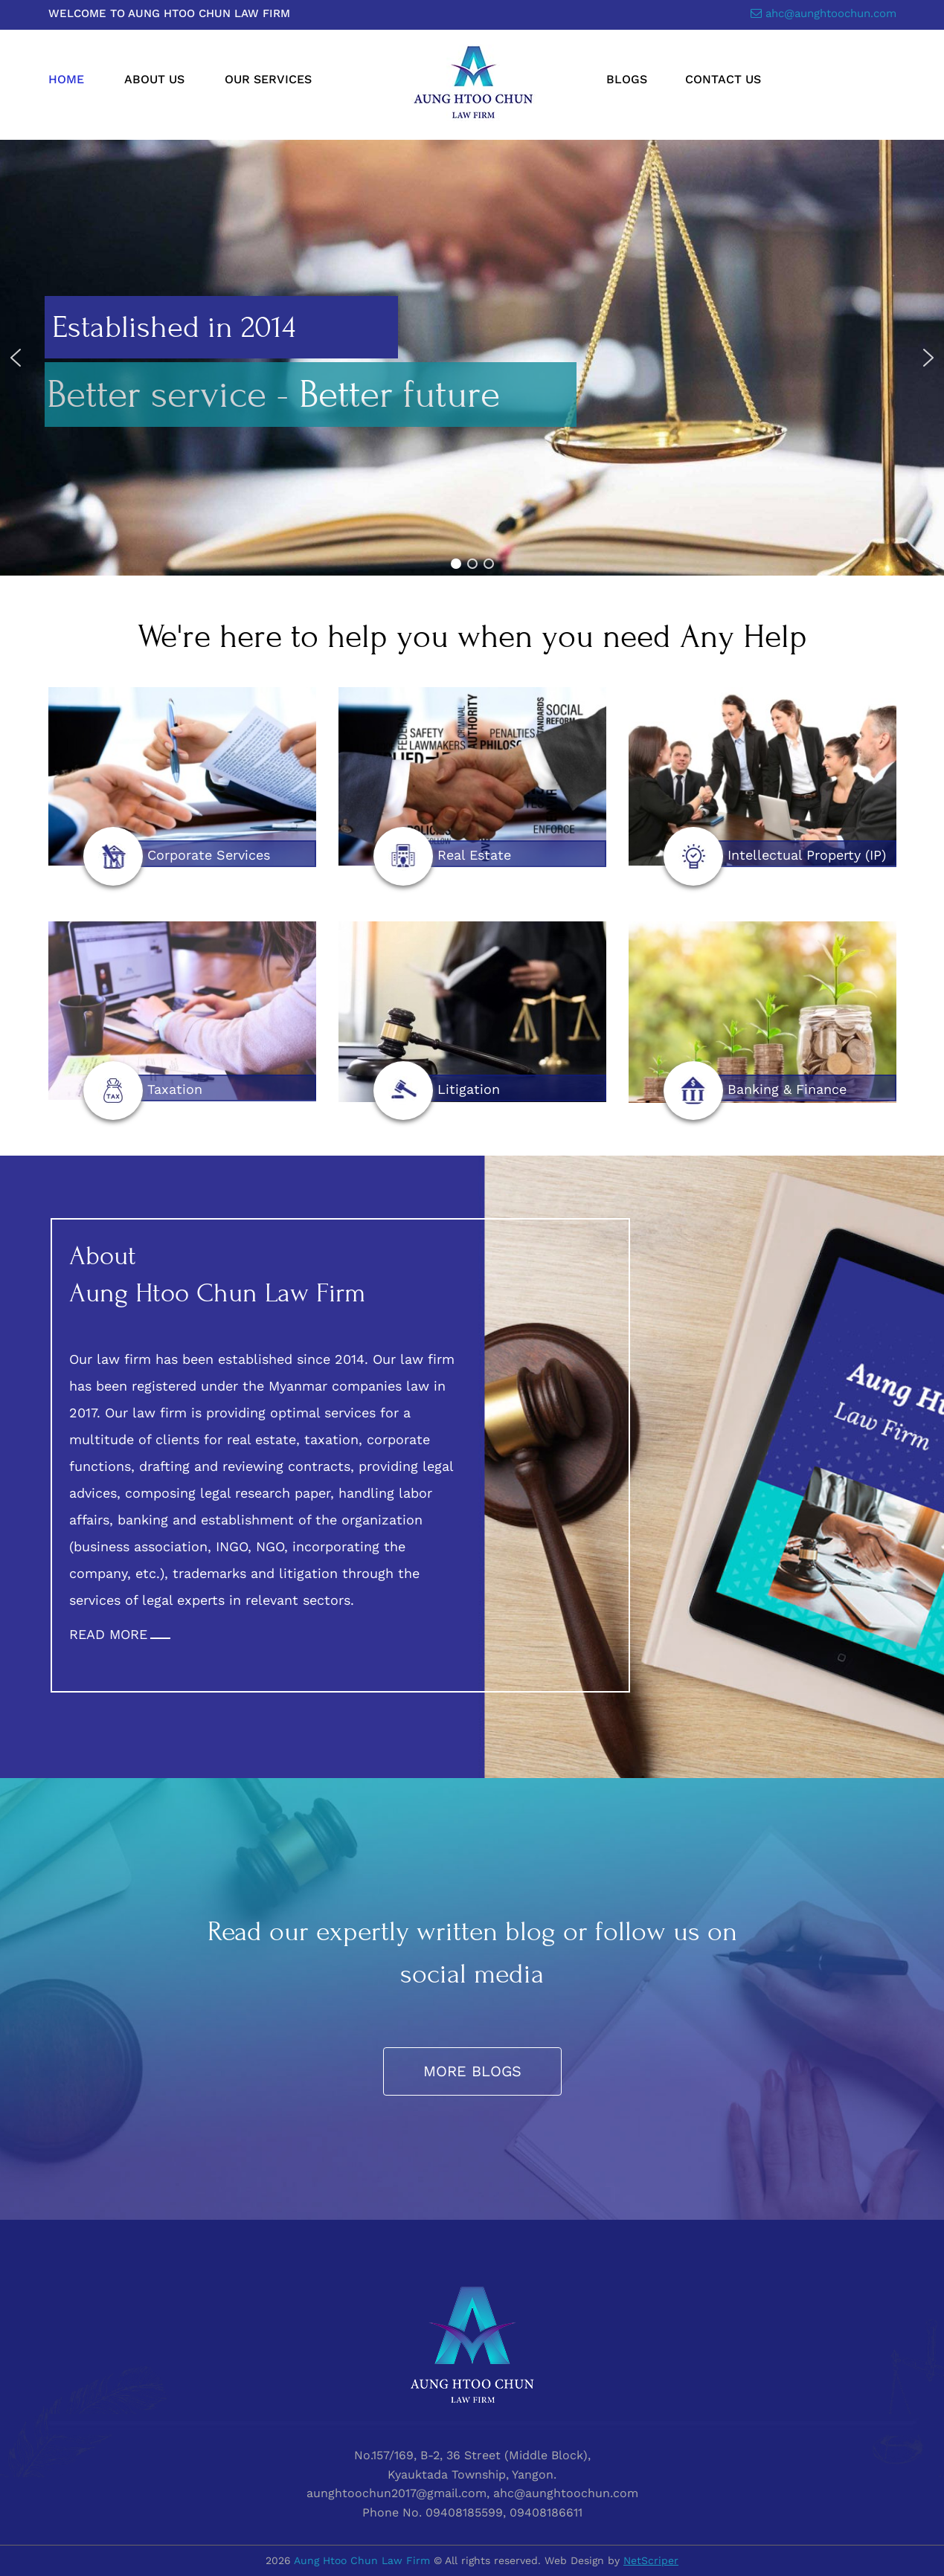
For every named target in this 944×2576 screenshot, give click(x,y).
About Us (154, 79)
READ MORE (108, 1634)
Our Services (268, 79)
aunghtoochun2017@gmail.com (396, 2493)
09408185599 (464, 2512)
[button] (16, 358)
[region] (472, 358)
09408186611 (546, 2512)
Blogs (626, 79)
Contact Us (723, 79)
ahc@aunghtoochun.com (830, 13)
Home (66, 79)
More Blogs (472, 2071)
